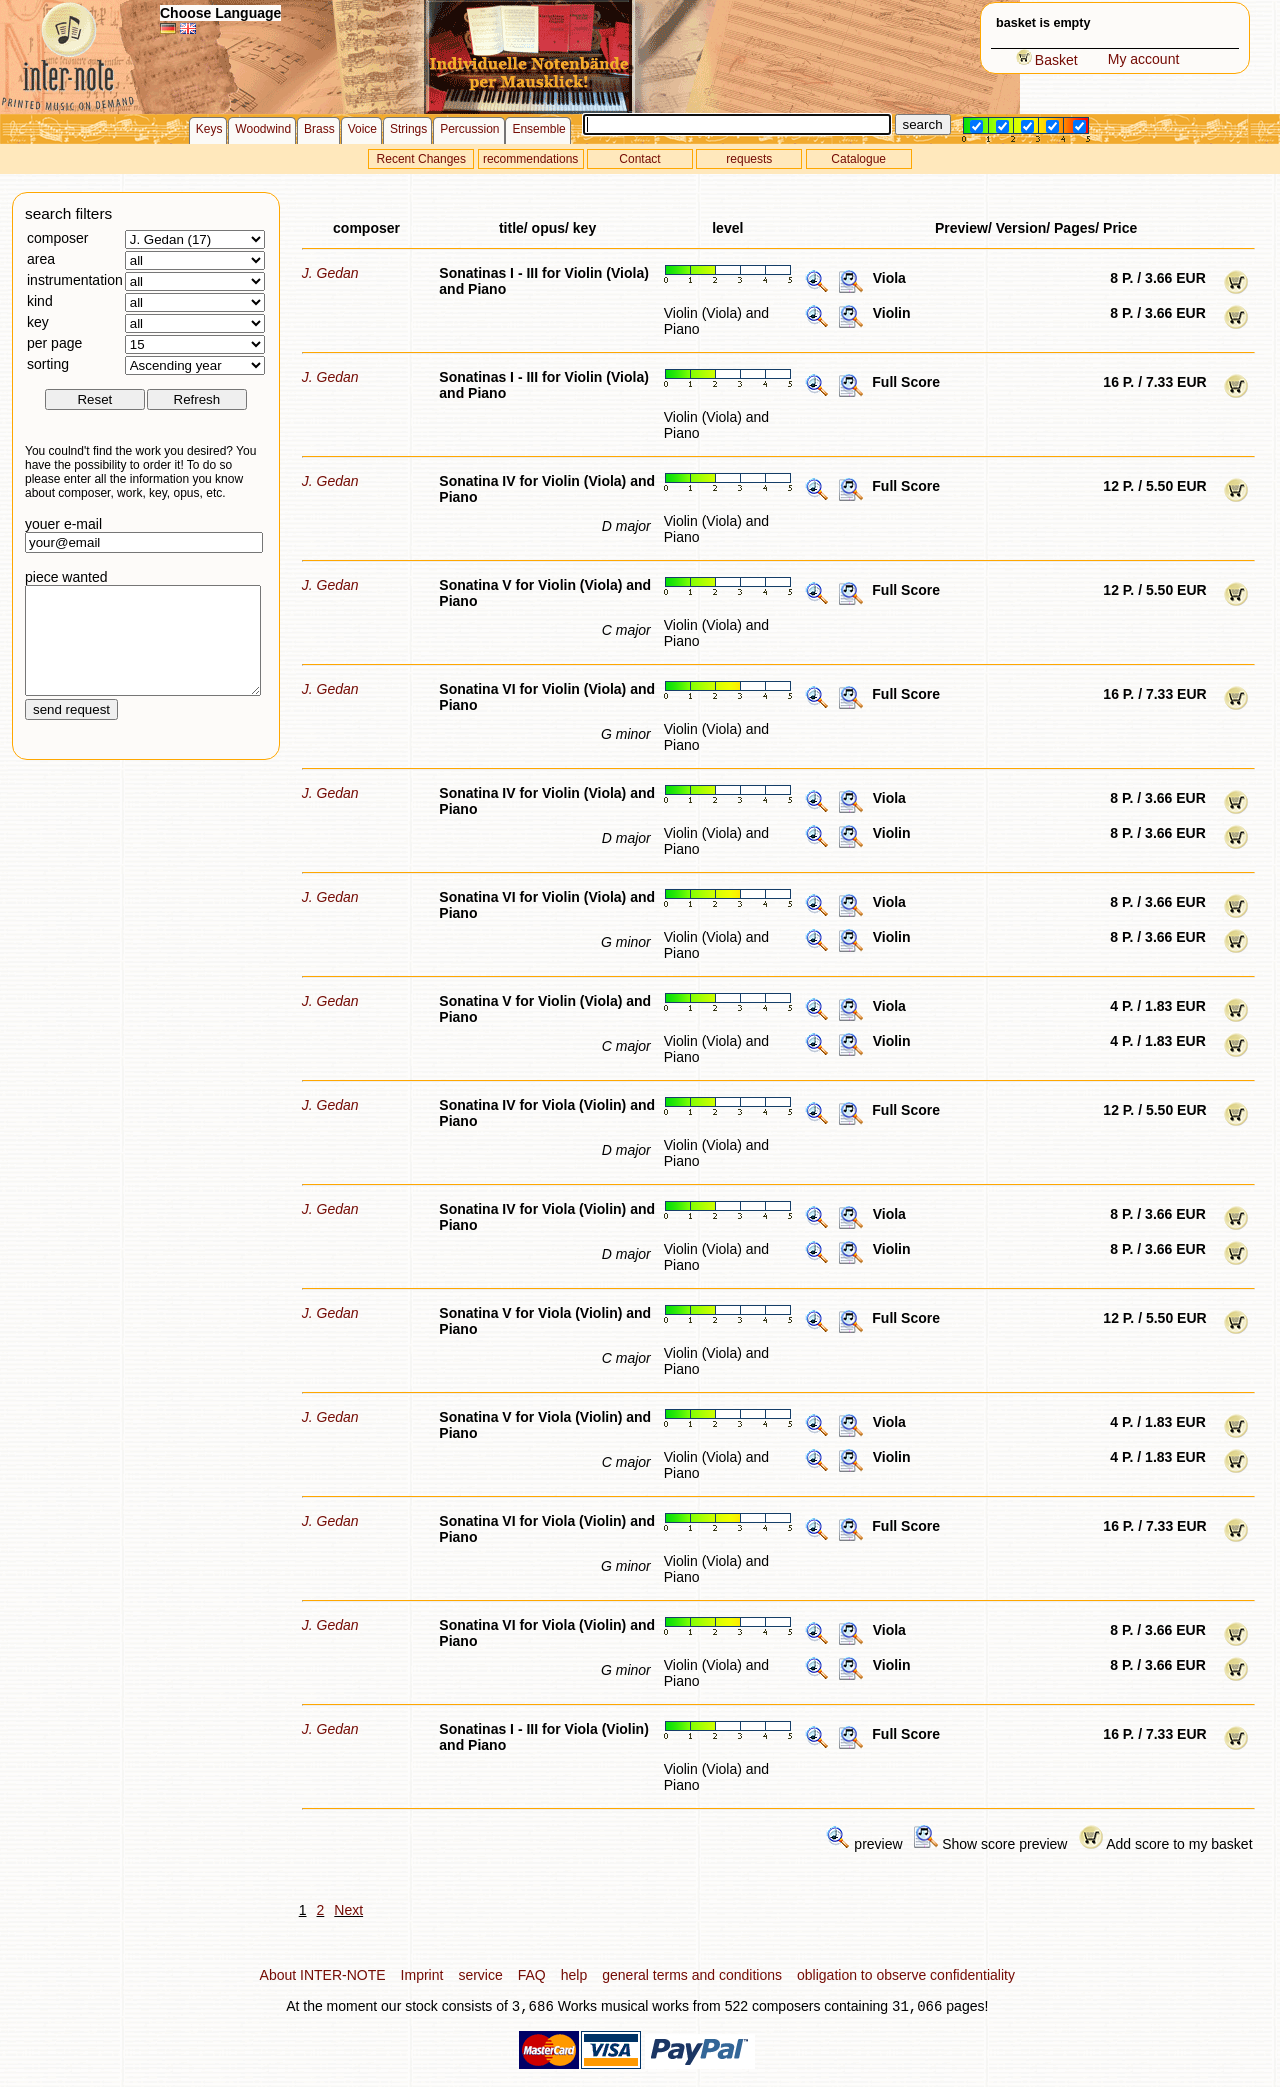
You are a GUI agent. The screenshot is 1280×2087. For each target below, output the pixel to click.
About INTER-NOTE (323, 1975)
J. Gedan (330, 273)
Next (348, 1910)
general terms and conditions (692, 1975)
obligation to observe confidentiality (906, 1975)
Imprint (422, 1975)
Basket (1047, 60)
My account (1144, 59)
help (574, 1975)
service (480, 1975)
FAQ (532, 1975)
